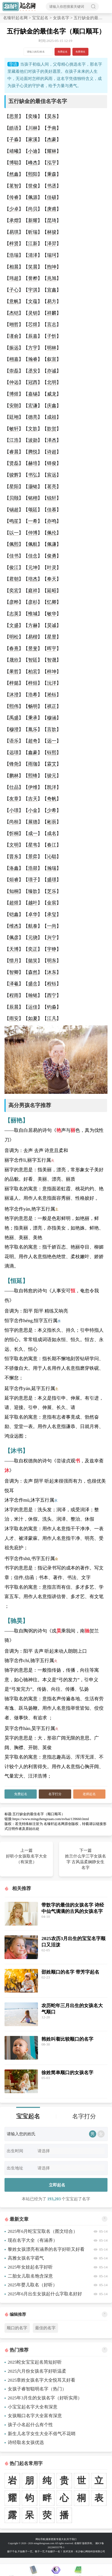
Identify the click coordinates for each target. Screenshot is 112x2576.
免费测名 (80, 51)
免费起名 (62, 51)
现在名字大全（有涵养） (31, 2240)
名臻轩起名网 (15, 18)
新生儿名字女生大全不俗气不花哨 (40, 2433)
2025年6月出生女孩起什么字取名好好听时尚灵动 (43, 2295)
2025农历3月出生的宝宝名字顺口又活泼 (73, 1941)
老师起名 (89, 1794)
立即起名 (57, 2185)
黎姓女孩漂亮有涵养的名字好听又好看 (45, 2249)
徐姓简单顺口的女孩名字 (67, 2072)
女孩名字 (61, 18)
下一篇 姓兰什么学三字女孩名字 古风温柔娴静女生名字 (85, 1859)
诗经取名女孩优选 (24, 2442)
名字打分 (55, 1794)
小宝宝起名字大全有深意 (31, 2407)
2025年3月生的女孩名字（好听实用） (43, 2398)
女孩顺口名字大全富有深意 (33, 2415)
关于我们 (72, 2539)
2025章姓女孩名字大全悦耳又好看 (40, 2380)
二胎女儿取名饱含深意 (29, 2276)
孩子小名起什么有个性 (29, 2424)
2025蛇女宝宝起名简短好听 (33, 2362)
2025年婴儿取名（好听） (31, 2284)
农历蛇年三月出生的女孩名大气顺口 (72, 2008)
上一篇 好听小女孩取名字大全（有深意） (26, 1856)
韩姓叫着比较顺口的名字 (67, 2039)
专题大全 (61, 2539)
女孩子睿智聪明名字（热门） (35, 2389)
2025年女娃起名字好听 (29, 2267)
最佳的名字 (45, 2328)
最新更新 (51, 2539)
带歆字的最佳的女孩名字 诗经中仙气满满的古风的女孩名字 (72, 1908)
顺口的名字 (17, 2328)
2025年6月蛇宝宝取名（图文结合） (41, 2231)
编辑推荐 (18, 2314)
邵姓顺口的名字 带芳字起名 (70, 1972)
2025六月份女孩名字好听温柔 (35, 2371)
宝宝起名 (40, 18)
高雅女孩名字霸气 (24, 2258)
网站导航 (40, 2539)
